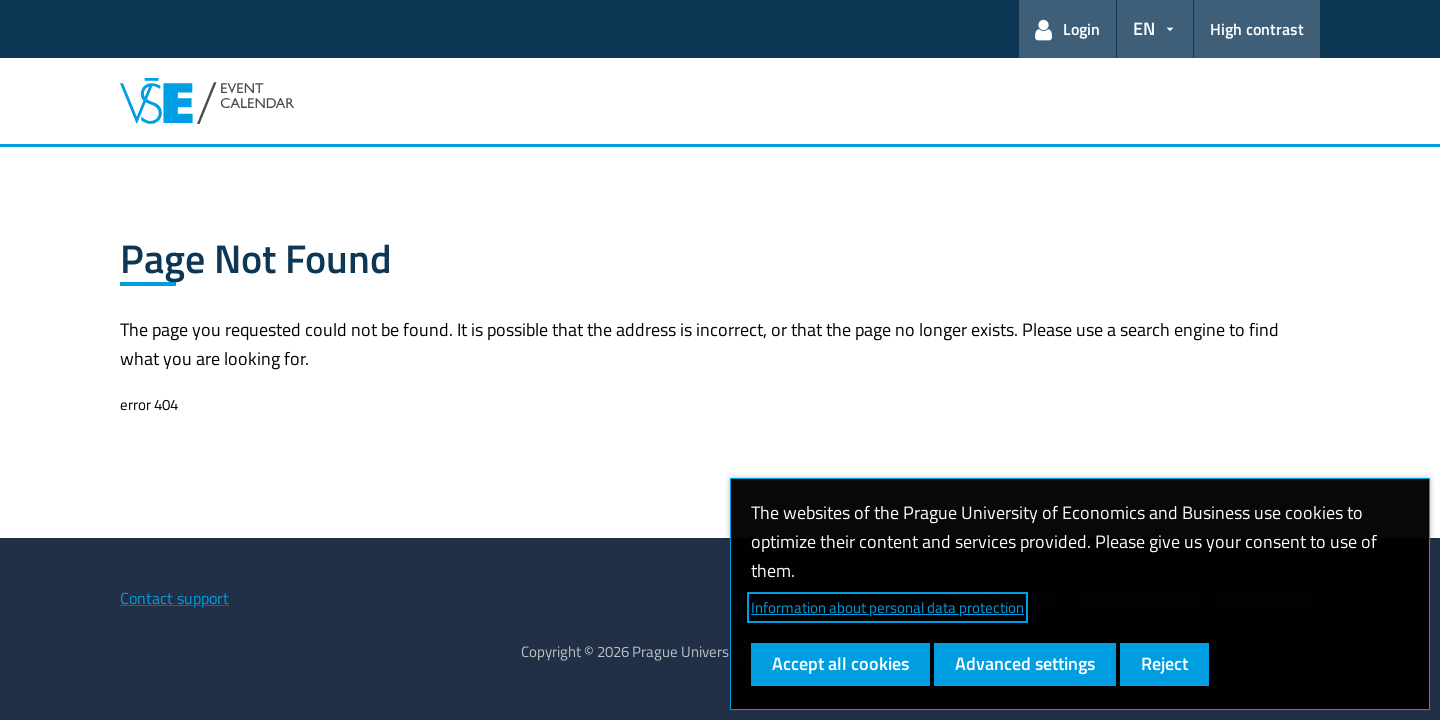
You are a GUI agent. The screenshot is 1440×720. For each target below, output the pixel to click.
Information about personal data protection (887, 607)
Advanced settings (1025, 663)
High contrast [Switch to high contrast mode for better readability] (1257, 29)
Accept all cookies (840, 663)
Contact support (174, 598)
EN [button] (1144, 28)
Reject (1164, 663)
